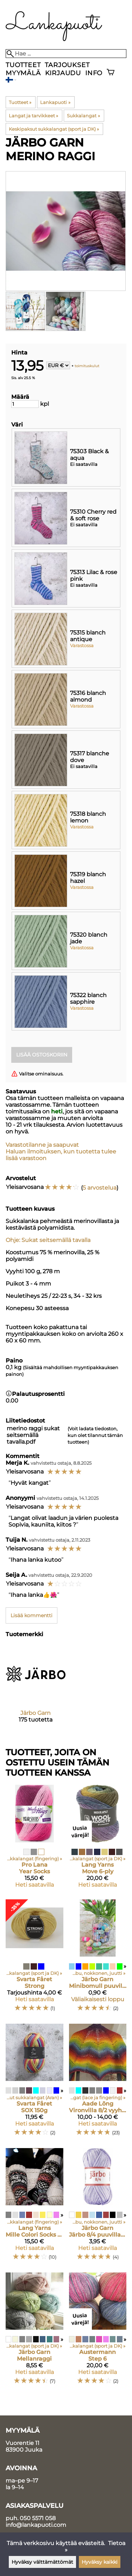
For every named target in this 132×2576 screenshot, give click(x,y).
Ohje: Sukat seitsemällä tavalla (48, 1240)
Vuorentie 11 (22, 2443)
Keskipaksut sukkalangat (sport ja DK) (54, 129)
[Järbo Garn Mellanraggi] (34, 2331)
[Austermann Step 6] (98, 2331)
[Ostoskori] (110, 73)
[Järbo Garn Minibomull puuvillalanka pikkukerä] (98, 1958)
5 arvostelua (100, 1187)
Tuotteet (23, 65)
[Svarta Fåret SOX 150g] (34, 2083)
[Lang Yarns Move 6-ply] (98, 1839)
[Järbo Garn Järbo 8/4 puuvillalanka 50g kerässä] (98, 2207)
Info (93, 73)
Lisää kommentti (31, 1615)
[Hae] (66, 53)
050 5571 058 (38, 2518)
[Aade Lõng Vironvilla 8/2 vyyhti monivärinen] (98, 2083)
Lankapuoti (55, 102)
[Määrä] (25, 404)
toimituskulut (87, 366)
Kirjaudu (63, 73)
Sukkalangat (83, 115)
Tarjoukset (67, 65)
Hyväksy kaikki (100, 2562)
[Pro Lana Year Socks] (34, 1839)
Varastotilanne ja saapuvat (42, 1144)
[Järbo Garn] (35, 1689)
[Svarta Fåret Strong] (34, 1958)
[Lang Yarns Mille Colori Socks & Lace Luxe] (34, 2207)
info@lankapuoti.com (36, 2525)
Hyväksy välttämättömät (42, 2562)
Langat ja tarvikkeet (33, 115)
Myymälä (23, 73)
